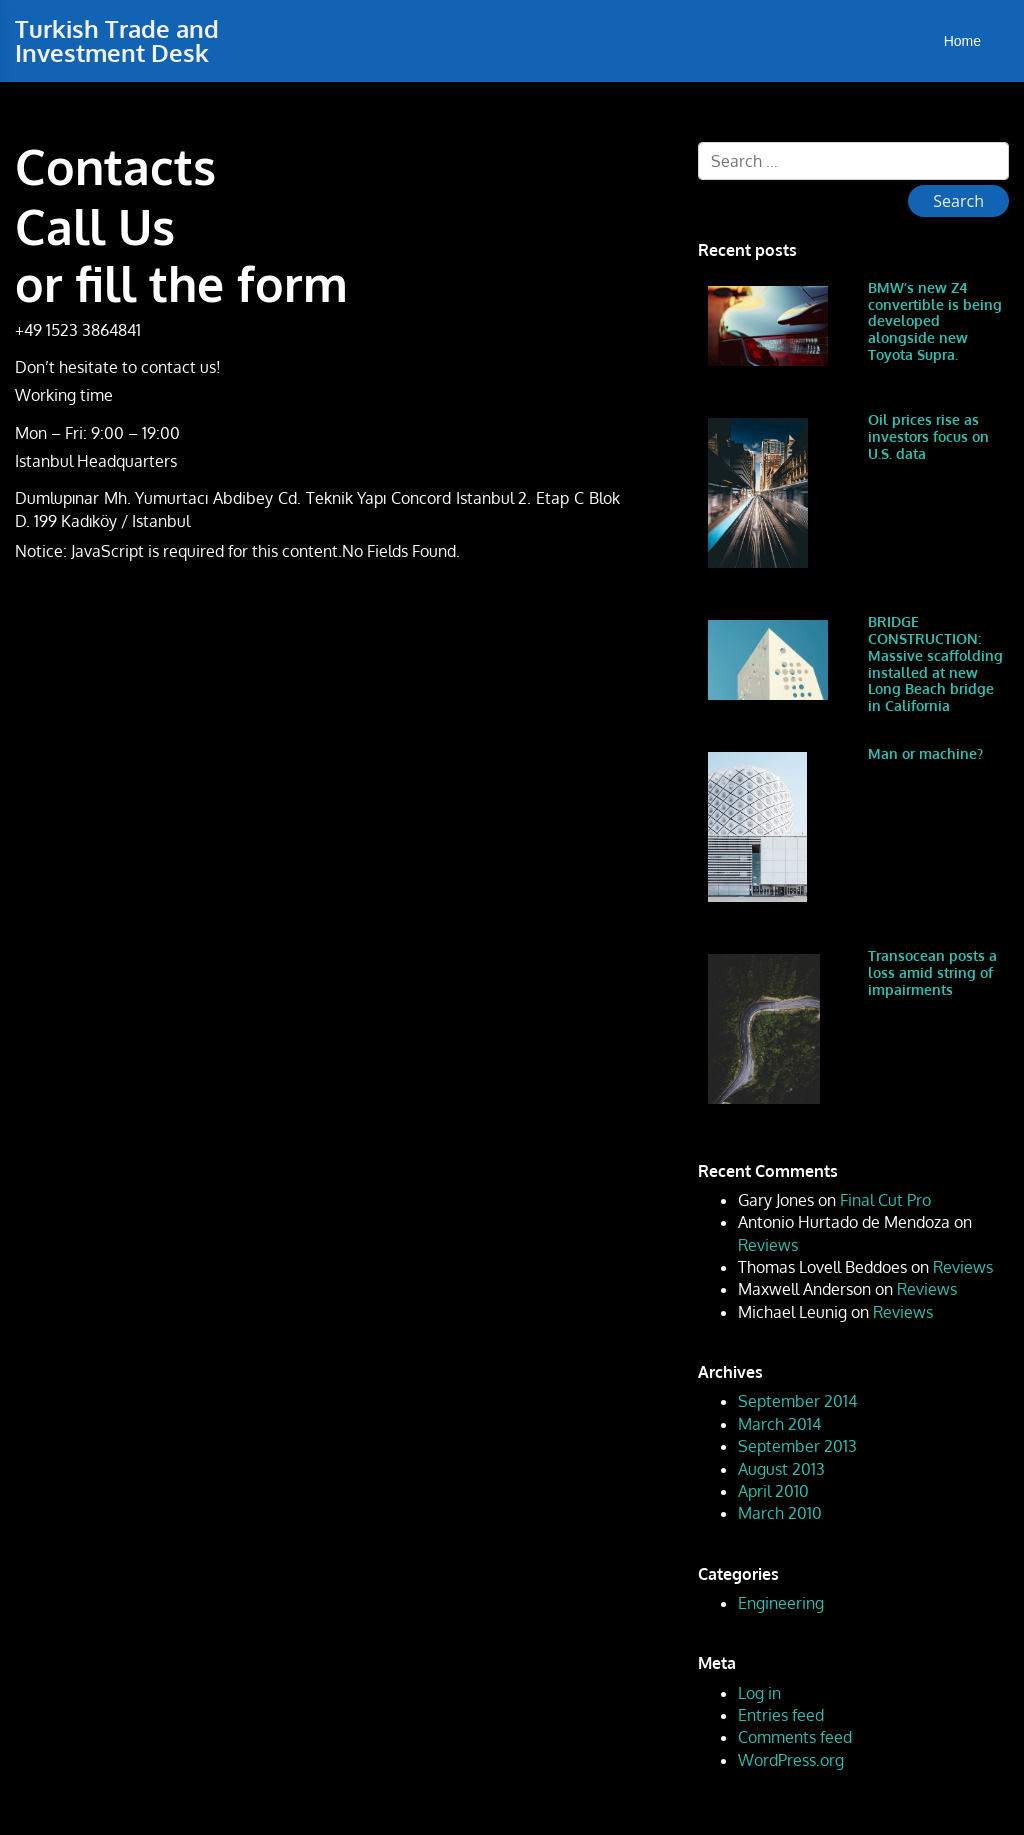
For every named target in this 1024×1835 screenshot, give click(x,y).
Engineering (781, 1603)
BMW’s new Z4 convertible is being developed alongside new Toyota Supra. (935, 321)
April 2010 (773, 1491)
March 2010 (780, 1513)
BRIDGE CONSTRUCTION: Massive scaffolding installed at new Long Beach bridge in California (935, 663)
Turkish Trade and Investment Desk (117, 40)
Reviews (768, 1245)
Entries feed (781, 1715)
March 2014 (779, 1424)
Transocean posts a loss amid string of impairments (932, 972)
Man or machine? (925, 753)
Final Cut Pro (885, 1200)
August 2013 (781, 1469)
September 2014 (797, 1401)
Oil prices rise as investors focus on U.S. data (928, 436)
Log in (759, 1693)
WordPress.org (791, 1760)
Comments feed (795, 1737)
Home (962, 41)
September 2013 (797, 1446)
